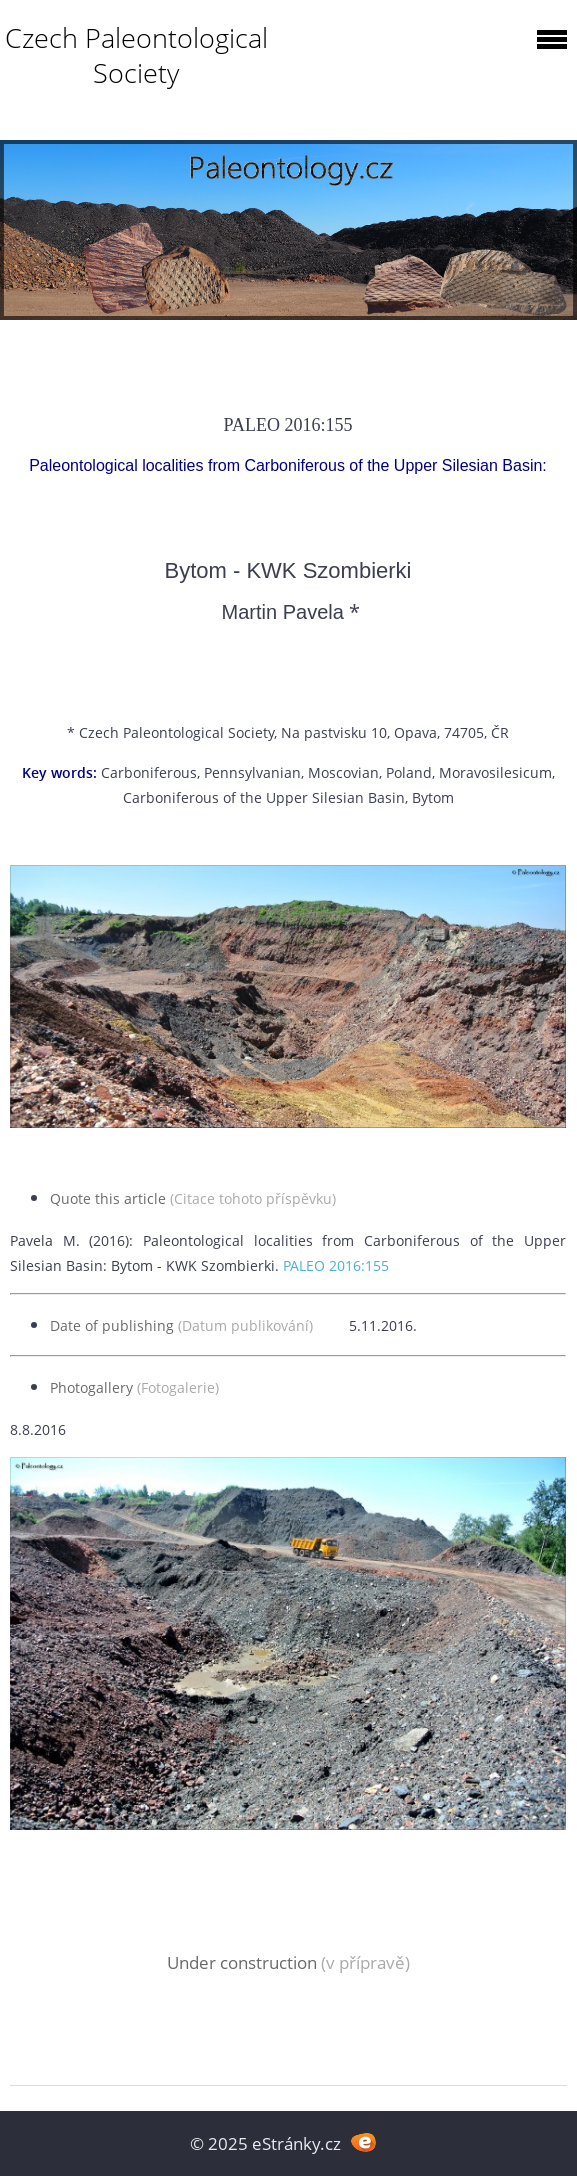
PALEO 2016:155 (336, 1265)
